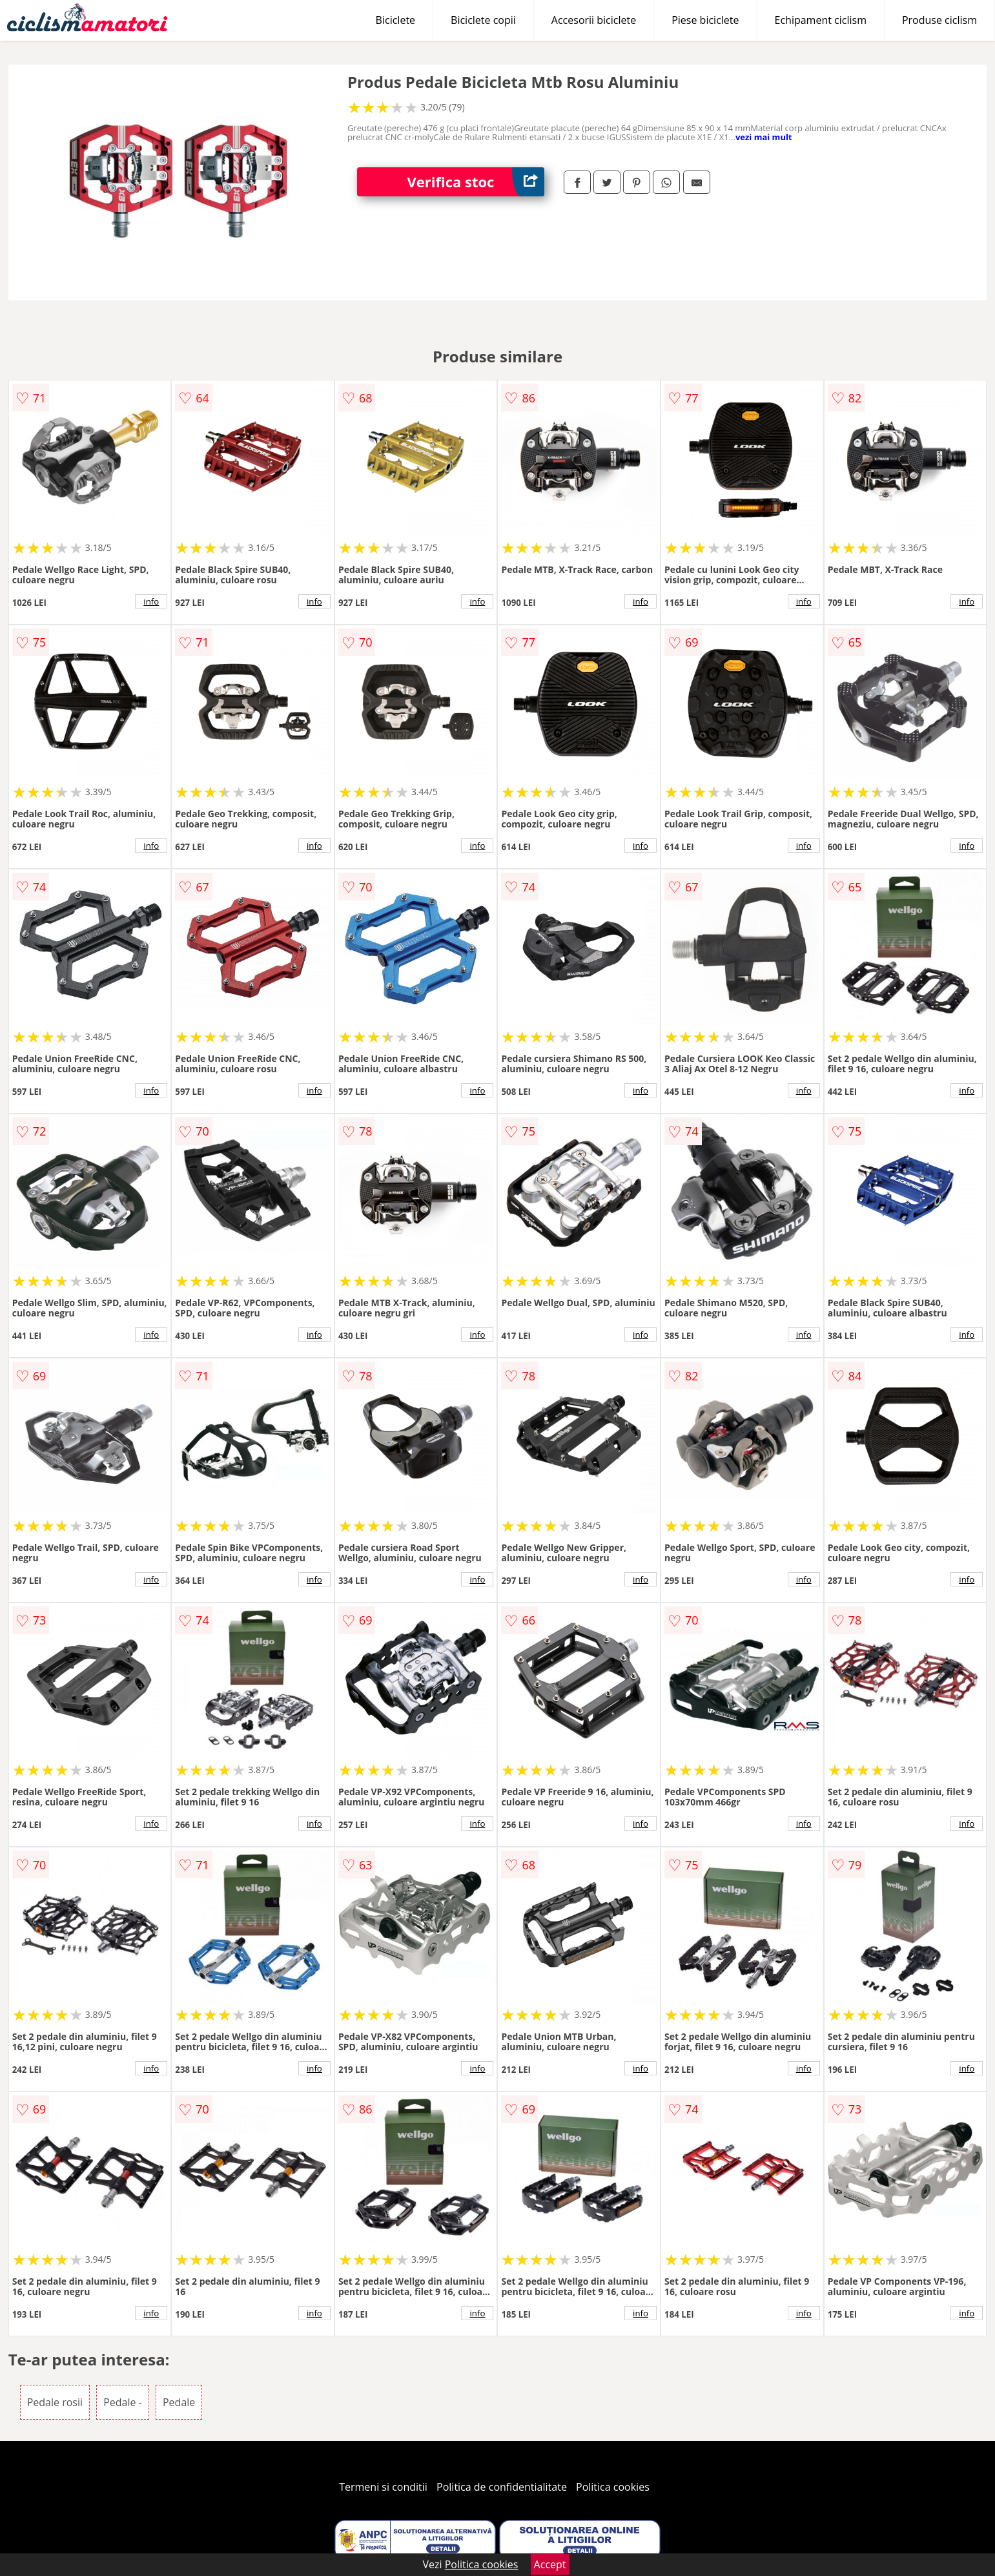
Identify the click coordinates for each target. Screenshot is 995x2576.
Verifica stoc (475, 181)
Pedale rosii (55, 2402)
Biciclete (395, 20)
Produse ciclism (939, 20)
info (151, 601)
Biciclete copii (483, 20)
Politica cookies (613, 2487)
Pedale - (122, 2402)
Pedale (179, 2402)
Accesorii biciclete (593, 20)
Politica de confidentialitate (501, 2487)
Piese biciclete (705, 20)
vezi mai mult (763, 137)
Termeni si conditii (383, 2487)
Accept (550, 2564)
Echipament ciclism (821, 20)
